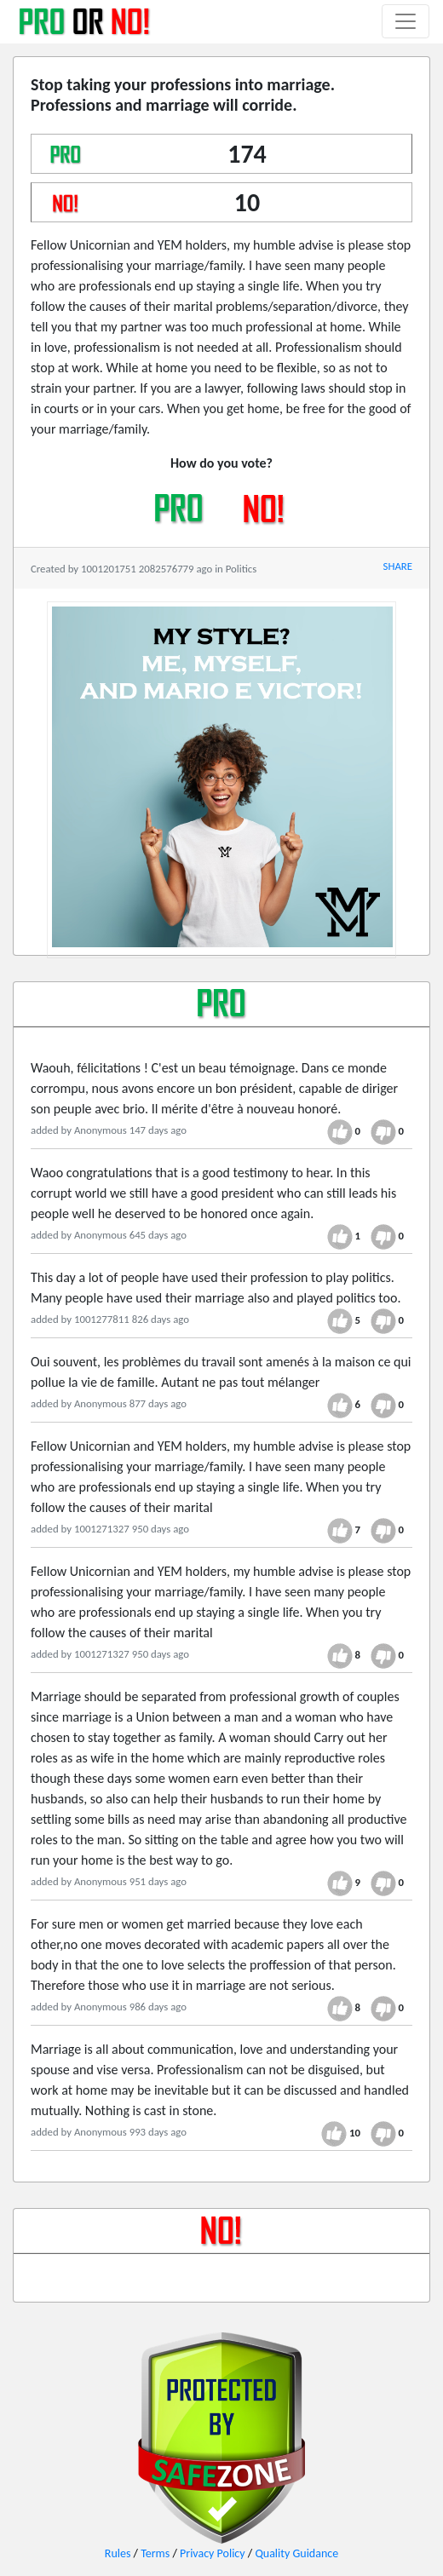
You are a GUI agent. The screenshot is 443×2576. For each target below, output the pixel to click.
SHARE (397, 566)
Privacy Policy (212, 2553)
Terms (155, 2553)
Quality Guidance (296, 2553)
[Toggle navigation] (405, 21)
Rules (118, 2553)
